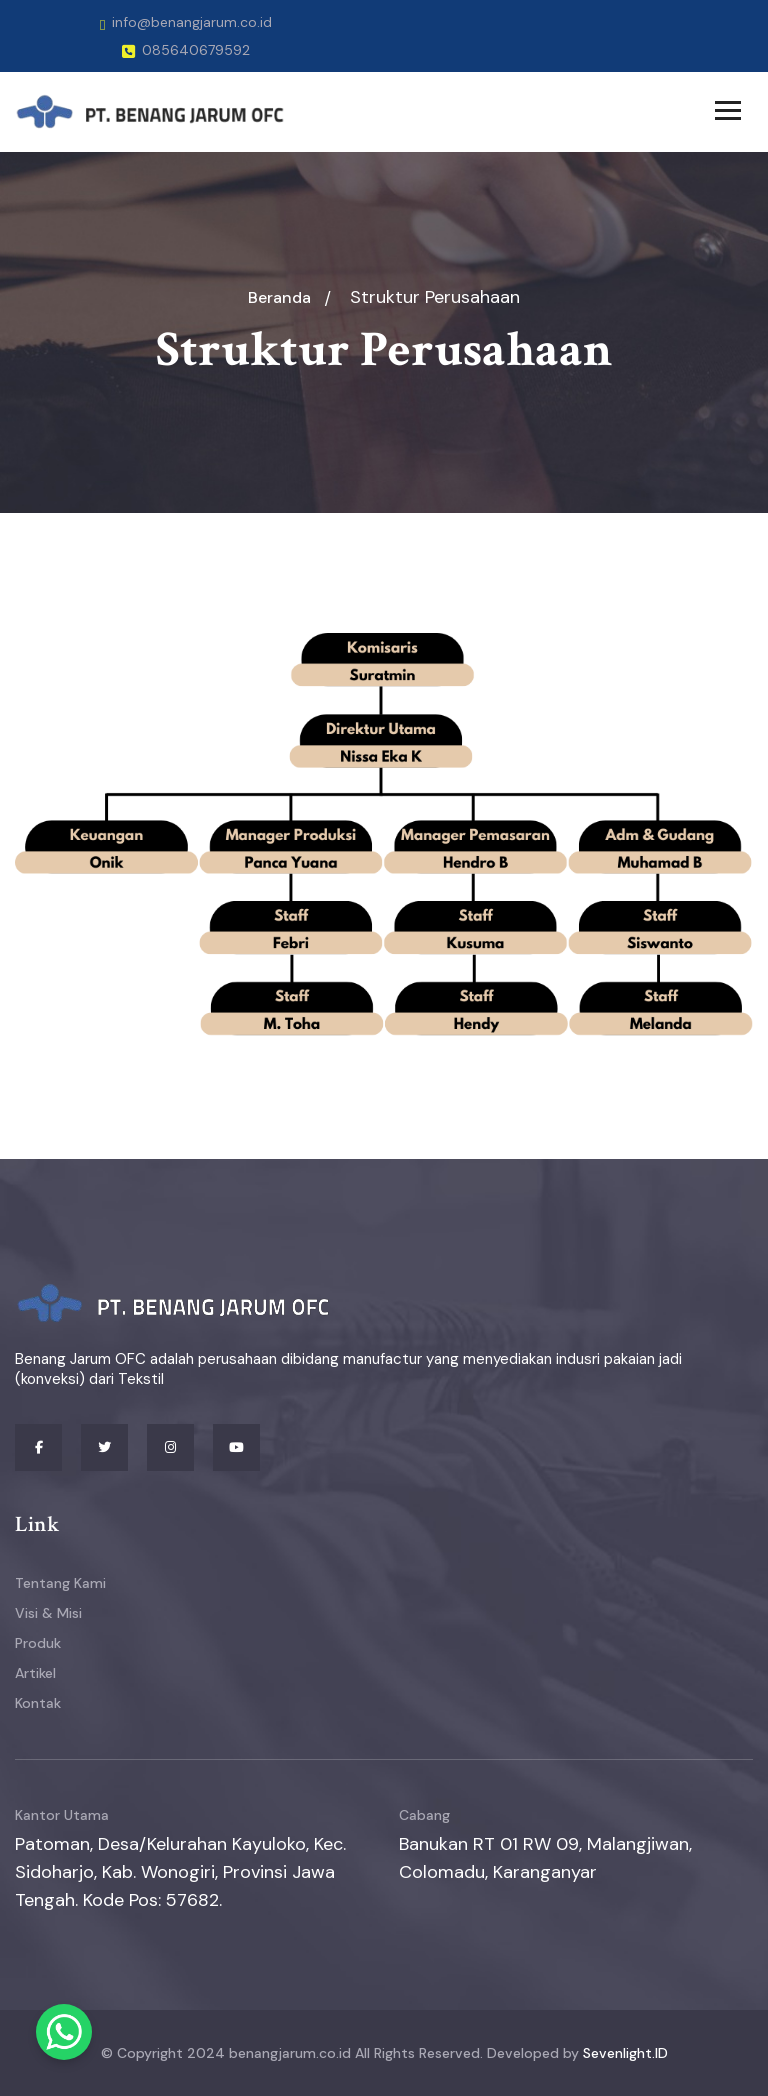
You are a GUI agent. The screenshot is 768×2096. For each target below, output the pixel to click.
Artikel (35, 1673)
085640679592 (186, 50)
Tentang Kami (60, 1583)
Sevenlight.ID (625, 2053)
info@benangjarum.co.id (186, 22)
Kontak (38, 1703)
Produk (38, 1643)
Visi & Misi (48, 1613)
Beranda (279, 297)
